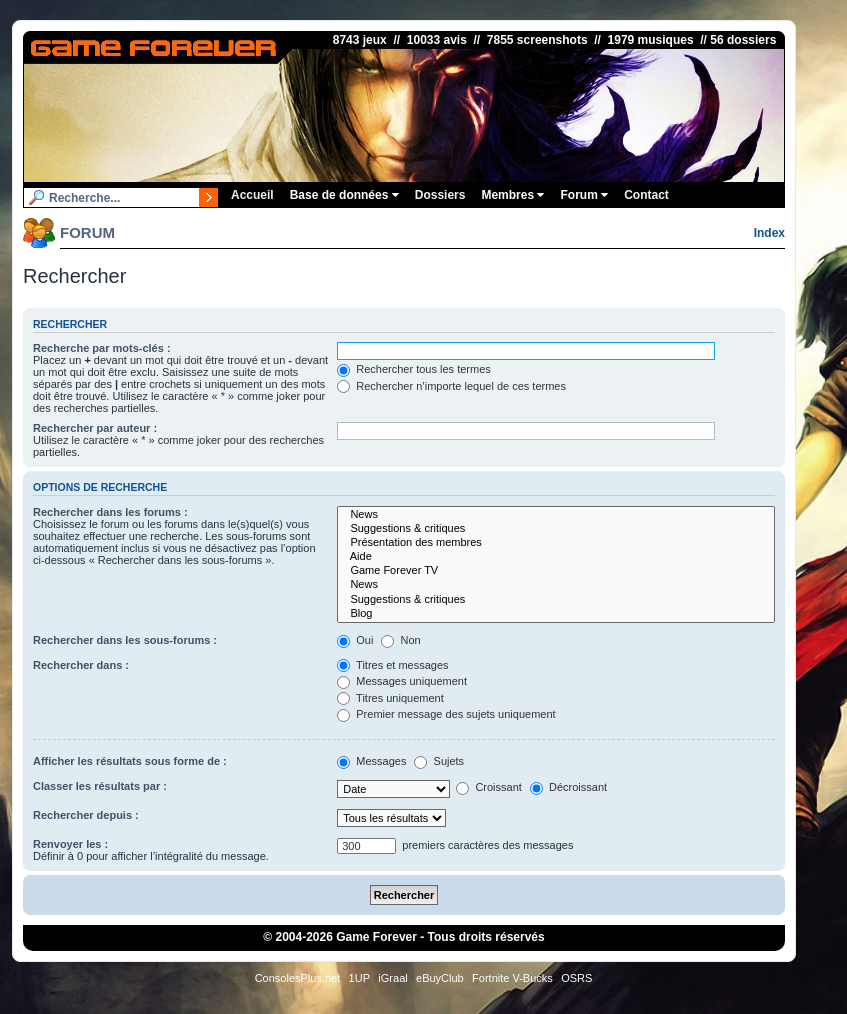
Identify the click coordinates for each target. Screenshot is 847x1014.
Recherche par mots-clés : (102, 348)
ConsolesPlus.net (298, 978)
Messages (371, 761)
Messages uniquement (402, 681)
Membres (512, 195)
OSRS (576, 978)
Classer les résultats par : (100, 786)
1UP (359, 978)
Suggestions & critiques (556, 529)
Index (769, 233)
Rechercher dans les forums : (110, 512)
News (556, 515)
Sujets (439, 761)
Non (400, 640)
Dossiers (440, 195)
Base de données (344, 195)
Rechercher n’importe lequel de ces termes (451, 386)
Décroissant (568, 787)
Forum (584, 195)
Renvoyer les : (70, 844)
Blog (556, 614)
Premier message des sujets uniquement (446, 714)
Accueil (252, 195)
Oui (355, 640)
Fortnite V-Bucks (512, 978)
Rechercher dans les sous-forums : (125, 640)
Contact (646, 195)
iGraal (392, 978)
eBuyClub (440, 978)
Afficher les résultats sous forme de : (130, 761)
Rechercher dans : (81, 665)
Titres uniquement (390, 698)
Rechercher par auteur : (95, 428)
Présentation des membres (556, 543)
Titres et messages (392, 665)
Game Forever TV (556, 571)
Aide (556, 557)
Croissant (489, 787)
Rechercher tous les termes (414, 369)
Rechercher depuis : (86, 815)
